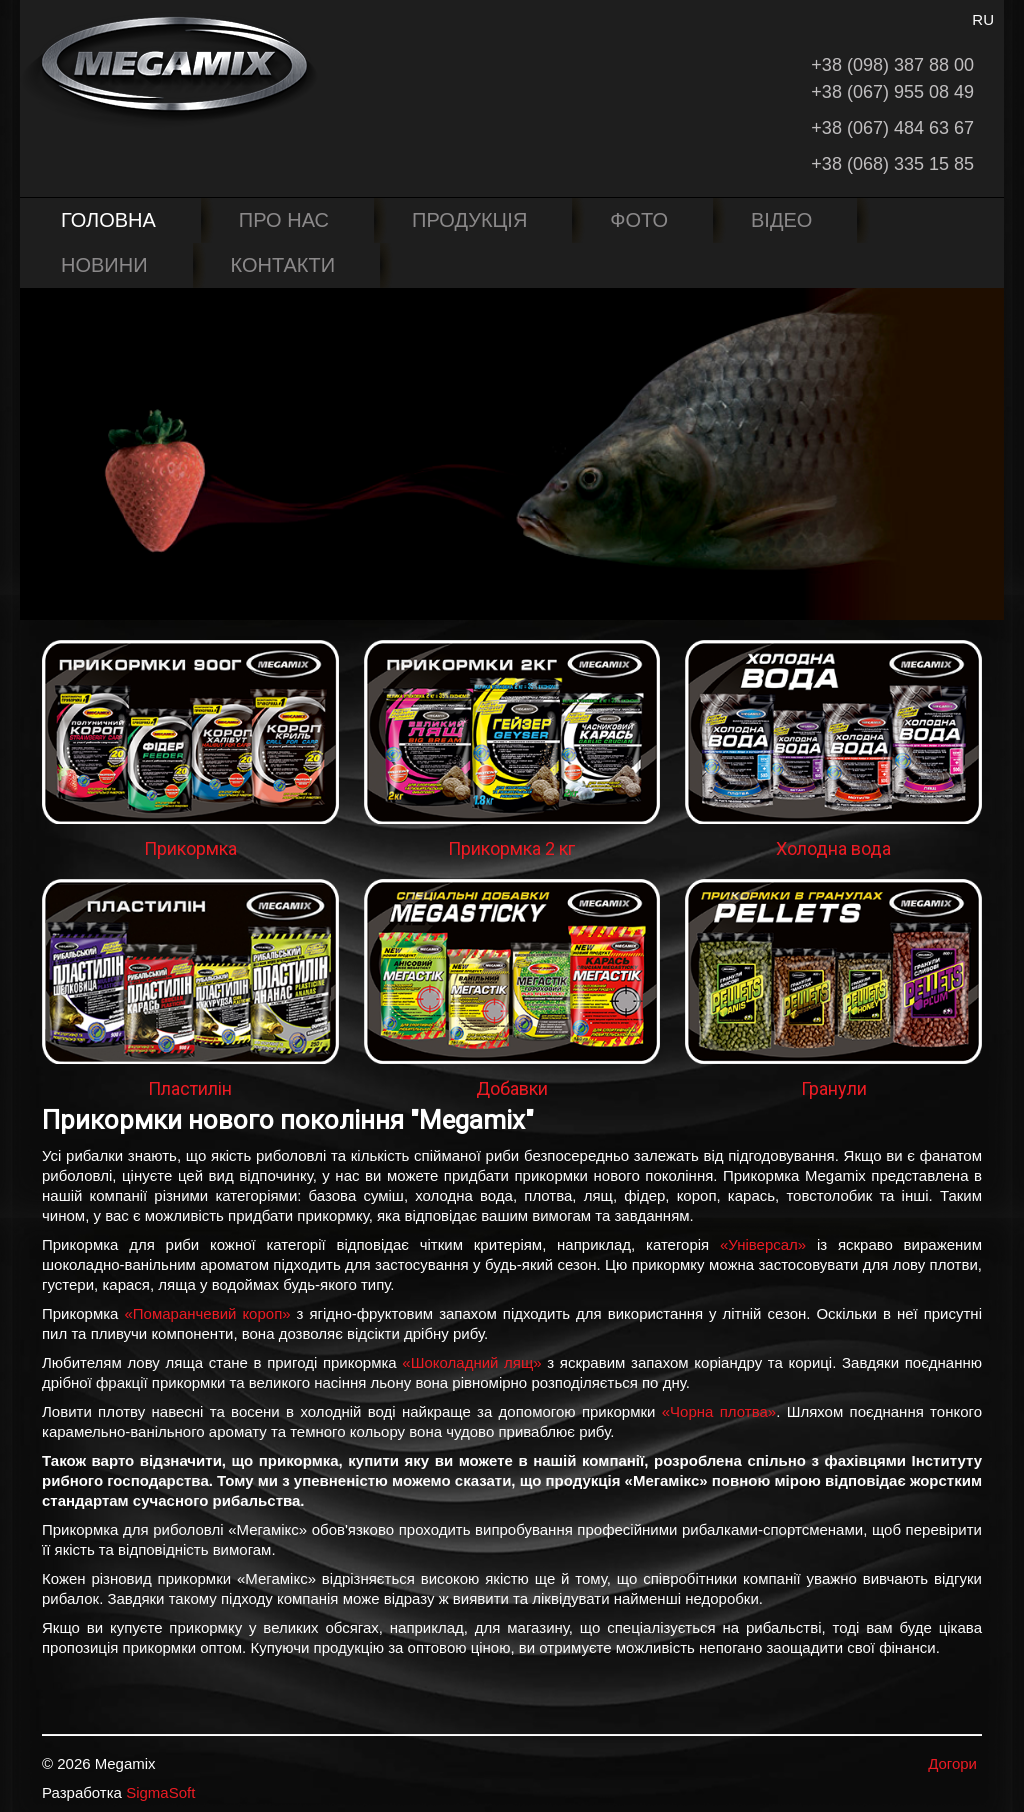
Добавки (512, 1088)
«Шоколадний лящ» (471, 1362)
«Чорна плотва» (719, 1411)
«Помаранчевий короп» (207, 1313)
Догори (952, 1763)
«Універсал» (763, 1244)
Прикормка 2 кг (511, 848)
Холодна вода (833, 848)
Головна (108, 220)
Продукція (469, 220)
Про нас (284, 220)
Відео (781, 220)
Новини (104, 265)
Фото (639, 220)
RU (983, 19)
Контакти (283, 265)
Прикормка (190, 848)
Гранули (834, 1088)
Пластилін (190, 1088)
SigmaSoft (160, 1792)
